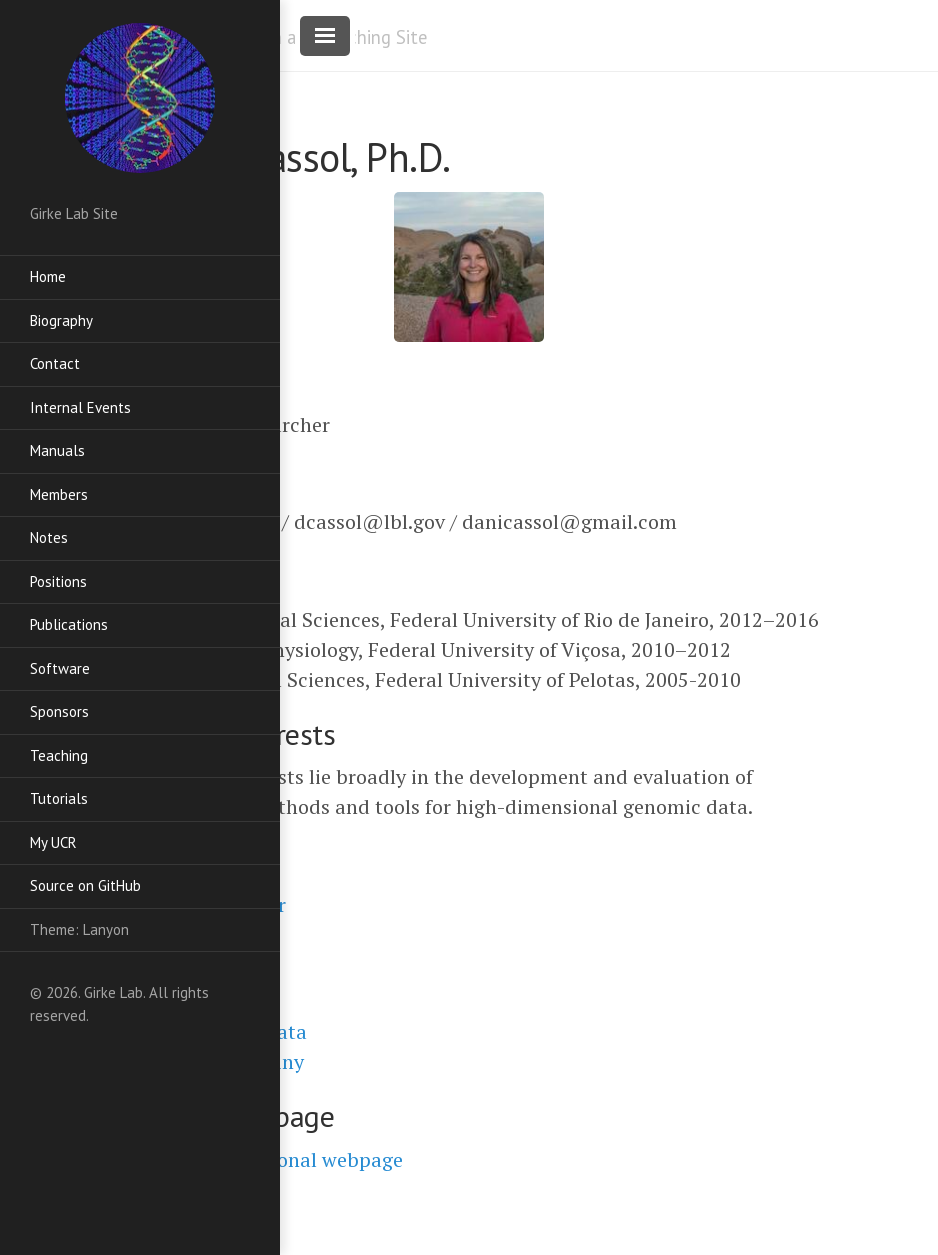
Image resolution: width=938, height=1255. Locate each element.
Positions (58, 581)
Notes (49, 537)
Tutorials (59, 798)
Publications (69, 624)
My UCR (53, 842)
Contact (55, 363)
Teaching (59, 755)
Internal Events (80, 407)
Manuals (57, 450)
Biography (61, 320)
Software (60, 668)
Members (59, 494)
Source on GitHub (85, 885)
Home (48, 276)
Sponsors (59, 711)
